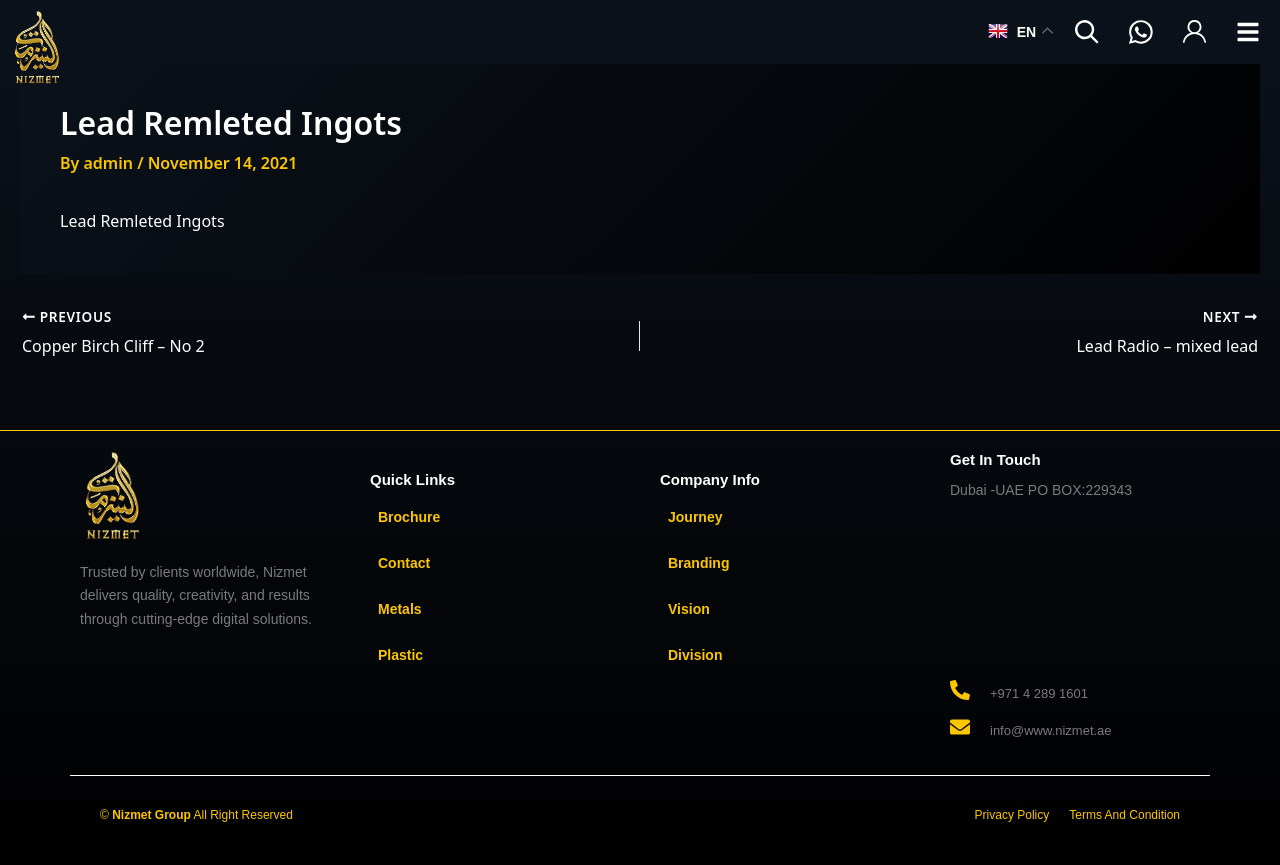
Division (695, 655)
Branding (698, 563)
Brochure (409, 517)
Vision (689, 609)
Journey (695, 517)
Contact (404, 563)
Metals (400, 609)
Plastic (400, 655)
